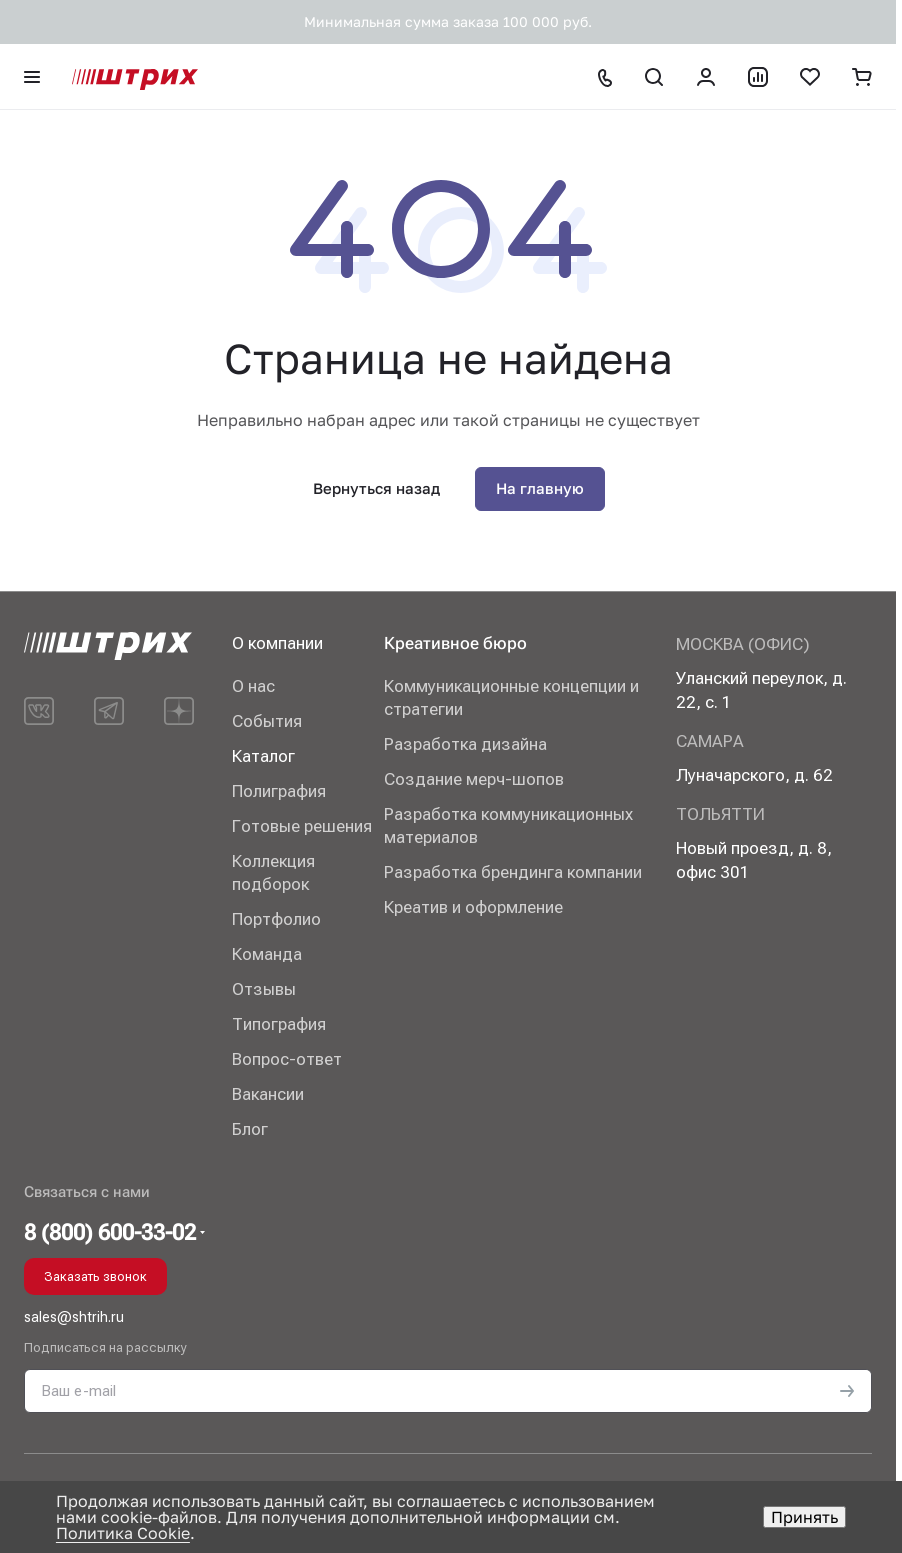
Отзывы (264, 989)
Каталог (263, 756)
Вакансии (268, 1094)
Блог (250, 1129)
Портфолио (276, 919)
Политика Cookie (123, 1533)
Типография (279, 1024)
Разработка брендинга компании (513, 872)
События (267, 721)
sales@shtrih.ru (74, 1317)
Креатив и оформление (473, 907)
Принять (804, 1517)
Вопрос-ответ (287, 1059)
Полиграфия (279, 791)
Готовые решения (302, 826)
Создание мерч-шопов (474, 779)
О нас (253, 686)
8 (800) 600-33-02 (110, 1233)
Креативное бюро (455, 643)
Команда (267, 954)
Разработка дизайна (465, 744)
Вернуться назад (376, 488)
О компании (277, 643)
